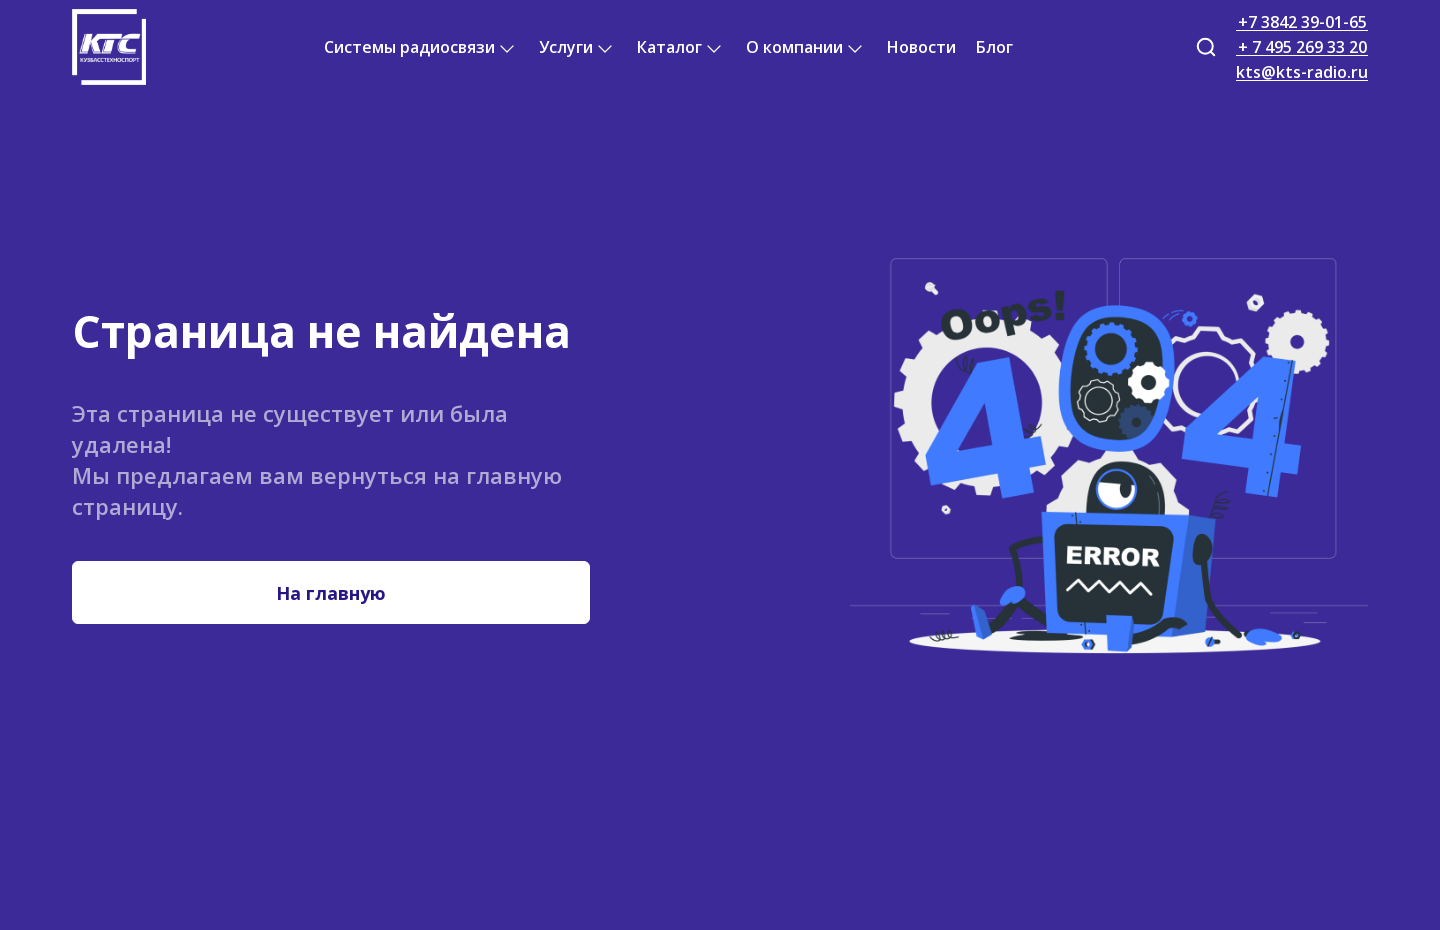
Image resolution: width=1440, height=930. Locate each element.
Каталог (669, 47)
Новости (921, 47)
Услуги (566, 47)
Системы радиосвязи (409, 47)
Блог (994, 47)
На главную (331, 593)
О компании (794, 47)
